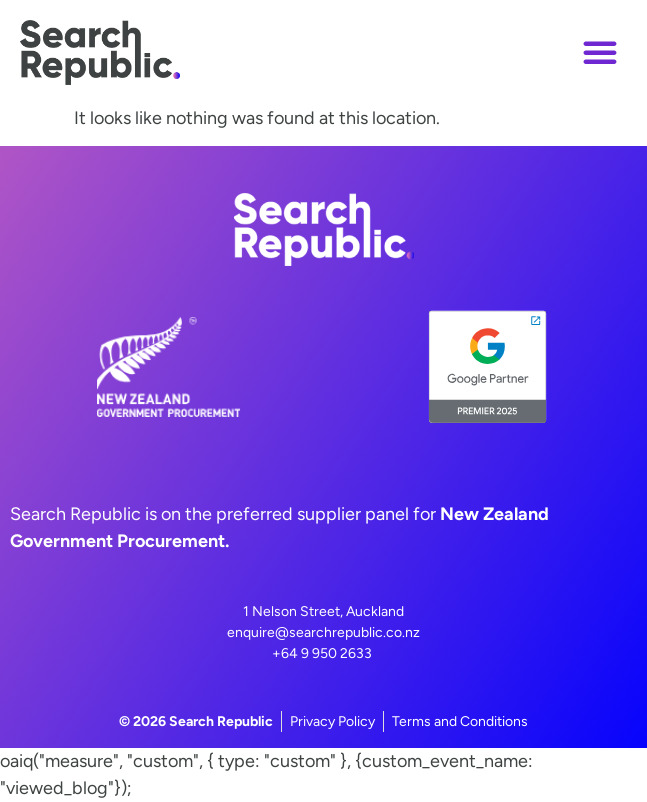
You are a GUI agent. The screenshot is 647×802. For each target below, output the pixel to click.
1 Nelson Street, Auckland (323, 611)
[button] (600, 52)
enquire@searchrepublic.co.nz (323, 632)
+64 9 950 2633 (322, 653)
